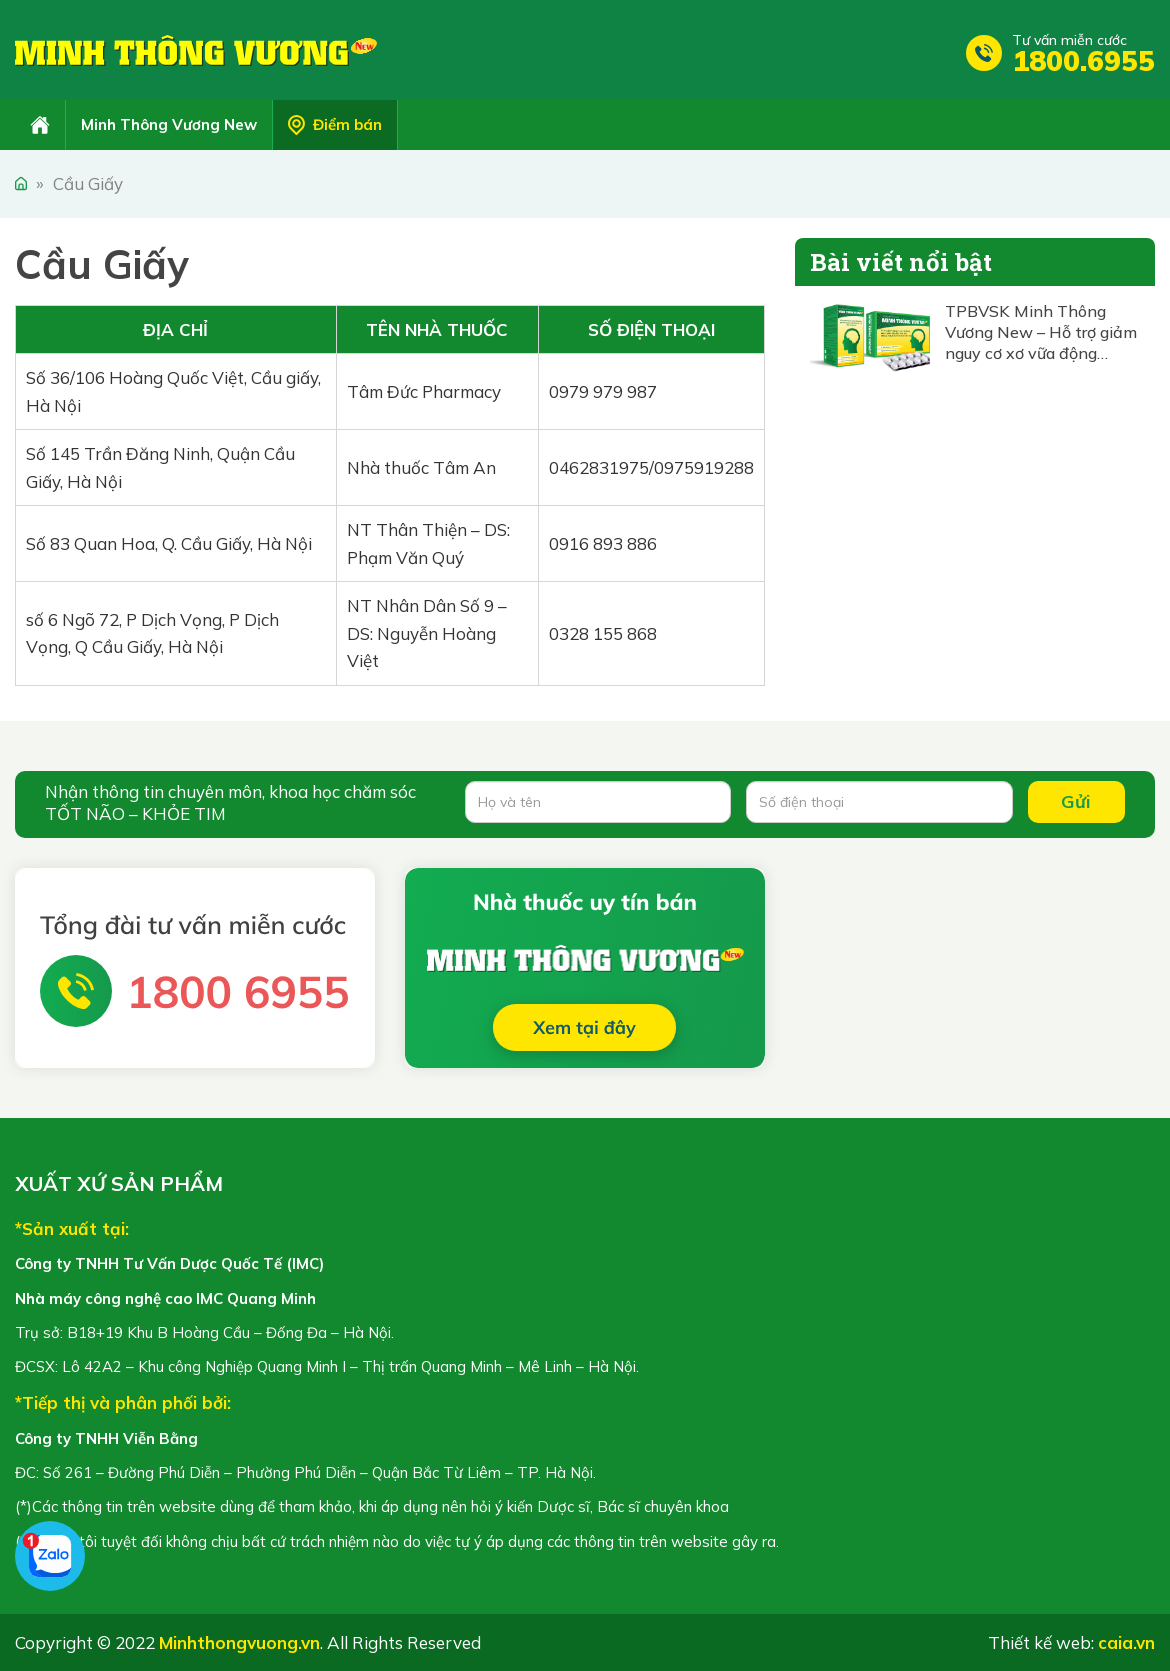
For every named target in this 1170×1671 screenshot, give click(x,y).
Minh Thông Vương (196, 50)
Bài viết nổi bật (901, 262)
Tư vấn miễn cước (1069, 40)
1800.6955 (1083, 60)
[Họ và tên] (598, 802)
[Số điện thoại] (879, 802)
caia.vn (1126, 1642)
